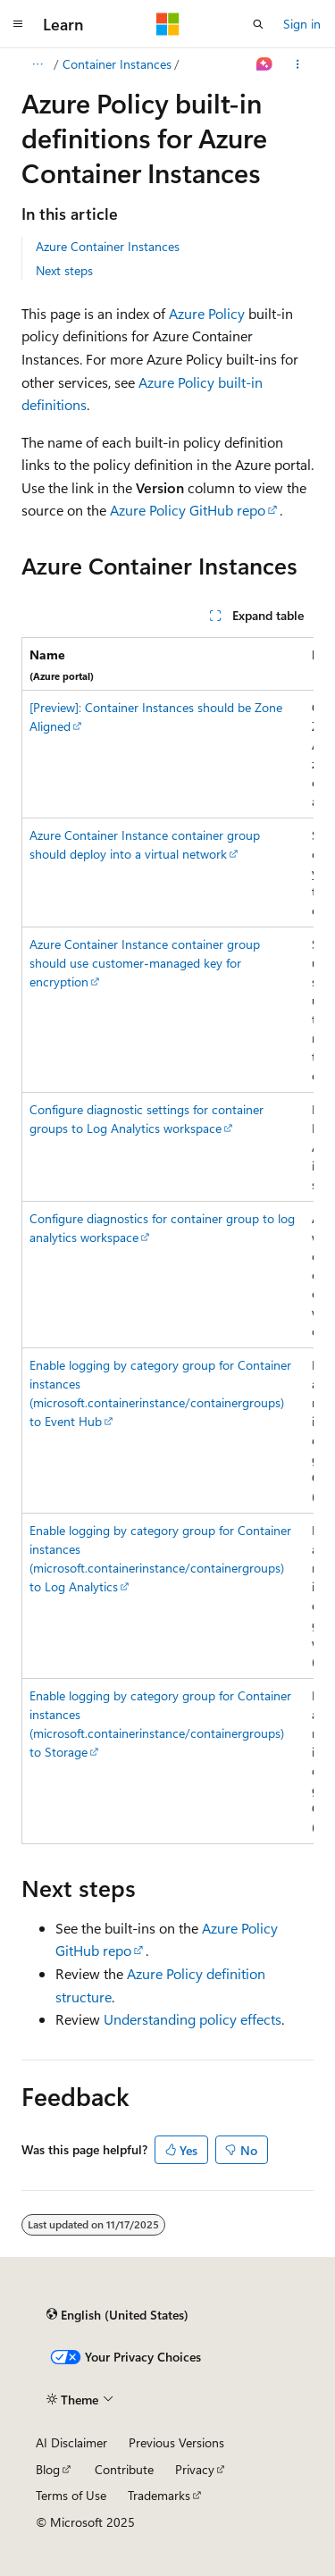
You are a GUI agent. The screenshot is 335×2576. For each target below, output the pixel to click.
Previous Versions (176, 2442)
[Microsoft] (168, 24)
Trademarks (159, 2495)
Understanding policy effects (192, 2019)
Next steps (64, 270)
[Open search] (258, 24)
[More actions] (298, 64)
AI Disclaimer (71, 2442)
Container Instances (117, 63)
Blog (48, 2469)
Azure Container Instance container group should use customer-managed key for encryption (144, 963)
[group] (167, 1240)
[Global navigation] (18, 24)
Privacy (194, 2469)
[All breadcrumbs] (37, 64)
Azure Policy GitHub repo (187, 509)
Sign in (302, 23)
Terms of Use (71, 2495)
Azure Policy (207, 313)
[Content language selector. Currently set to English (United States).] (117, 2315)
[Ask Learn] (264, 64)
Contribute (124, 2469)
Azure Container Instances (108, 246)
